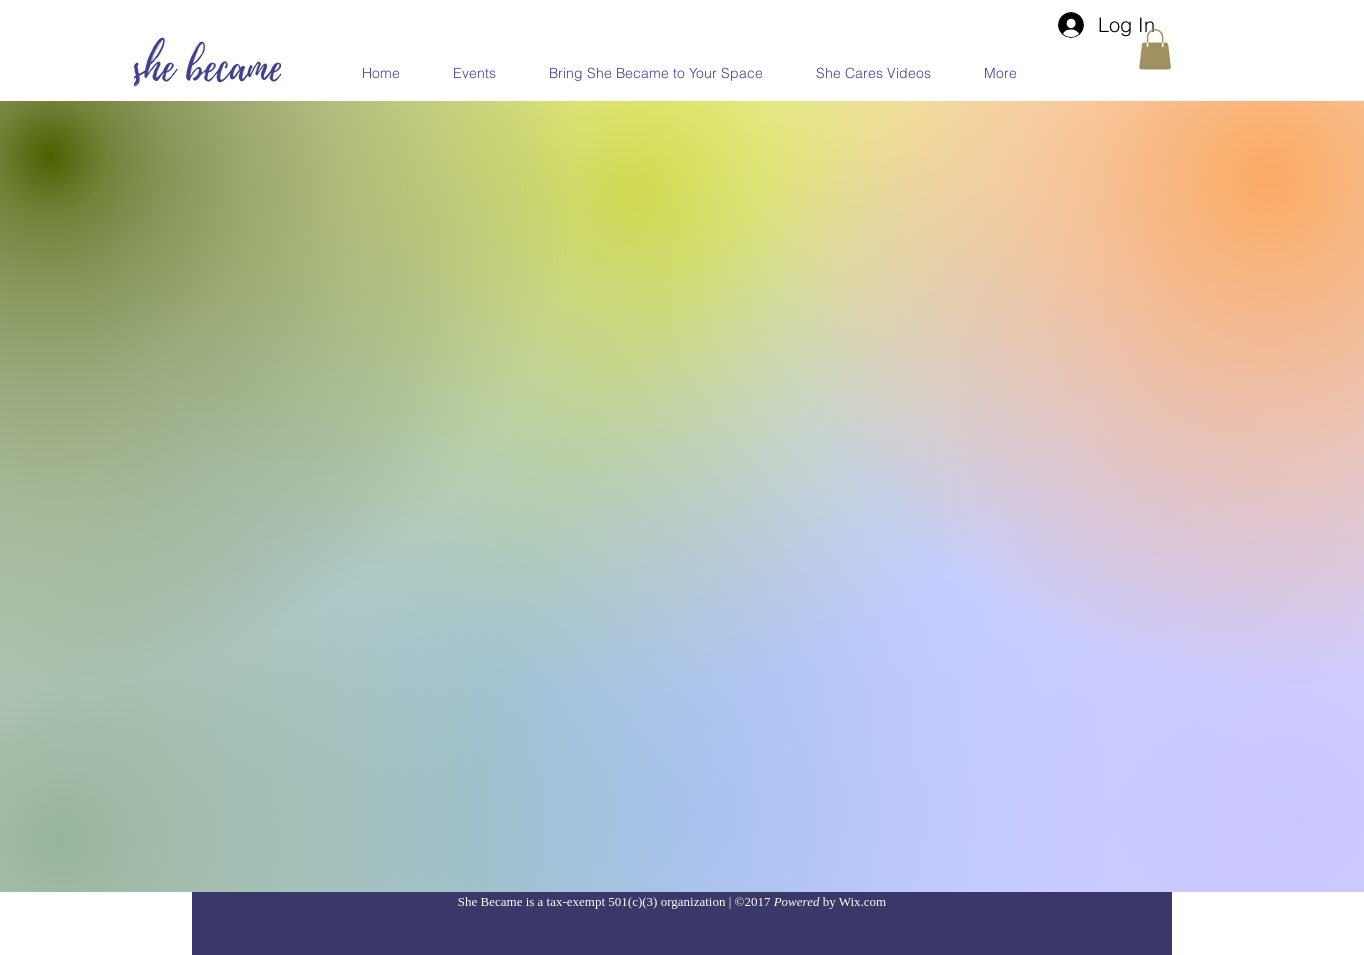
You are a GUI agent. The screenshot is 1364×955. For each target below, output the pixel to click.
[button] (1155, 49)
